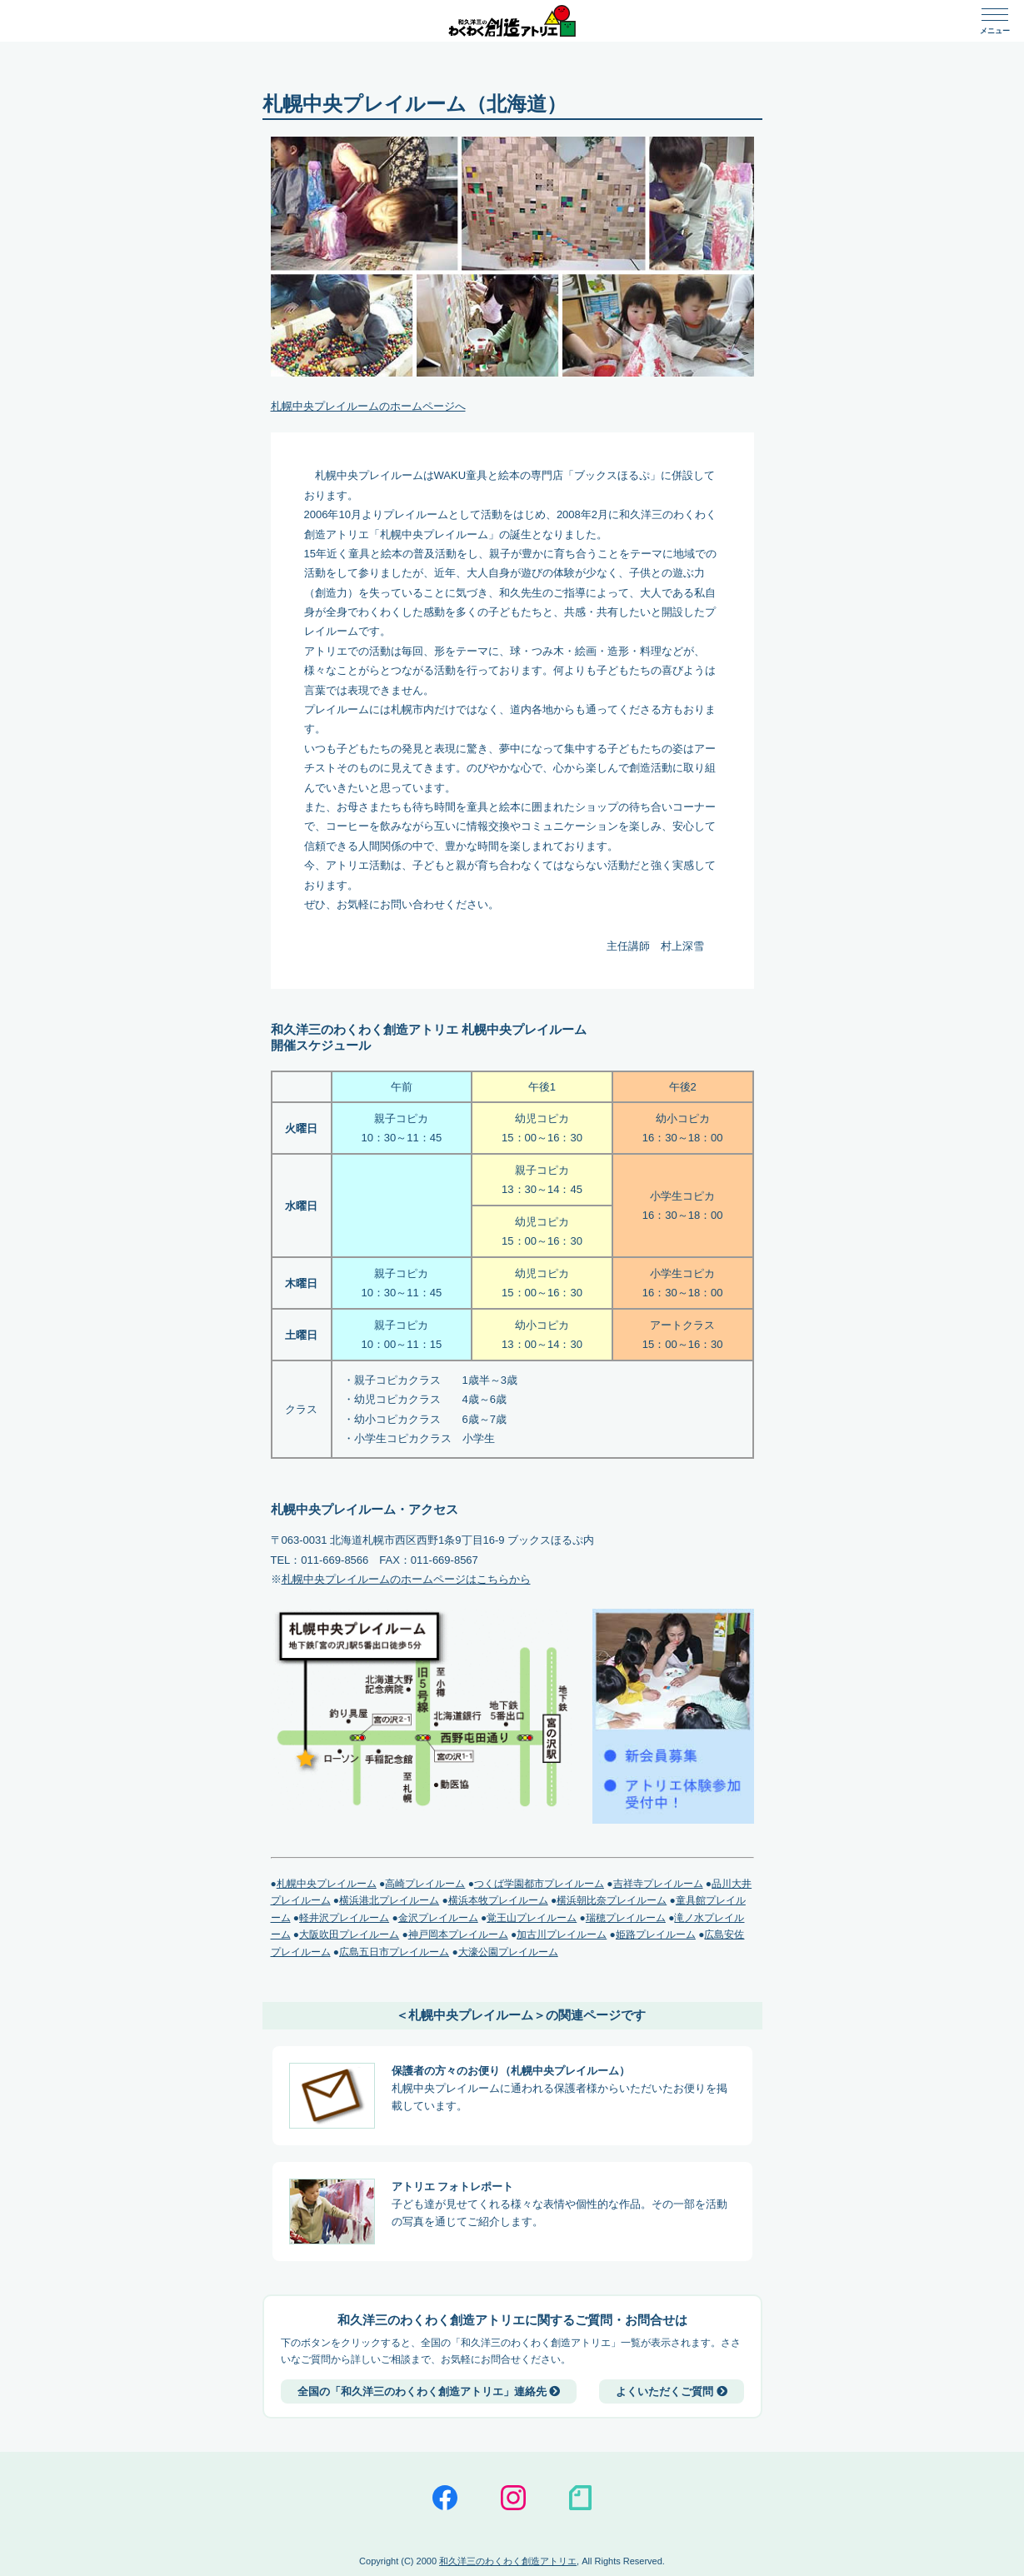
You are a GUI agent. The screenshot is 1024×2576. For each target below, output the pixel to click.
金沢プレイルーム (438, 1918)
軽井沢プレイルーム (344, 1918)
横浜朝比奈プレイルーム (612, 1900)
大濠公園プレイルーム (508, 1952)
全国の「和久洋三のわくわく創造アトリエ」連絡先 (429, 2391)
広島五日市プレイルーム (394, 1952)
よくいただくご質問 (671, 2391)
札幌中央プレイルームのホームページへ (368, 406)
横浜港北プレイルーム (389, 1900)
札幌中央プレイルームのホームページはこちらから (406, 1579)
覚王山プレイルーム (532, 1918)
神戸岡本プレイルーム (458, 1934)
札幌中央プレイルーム (327, 1884)
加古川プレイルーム (562, 1934)
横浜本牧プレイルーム (498, 1900)
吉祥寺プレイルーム (658, 1884)
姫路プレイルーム (656, 1934)
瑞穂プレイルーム (626, 1918)
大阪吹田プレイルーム (349, 1934)
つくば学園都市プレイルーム (539, 1884)
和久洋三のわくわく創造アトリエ (508, 2561)
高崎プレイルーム (425, 1884)
